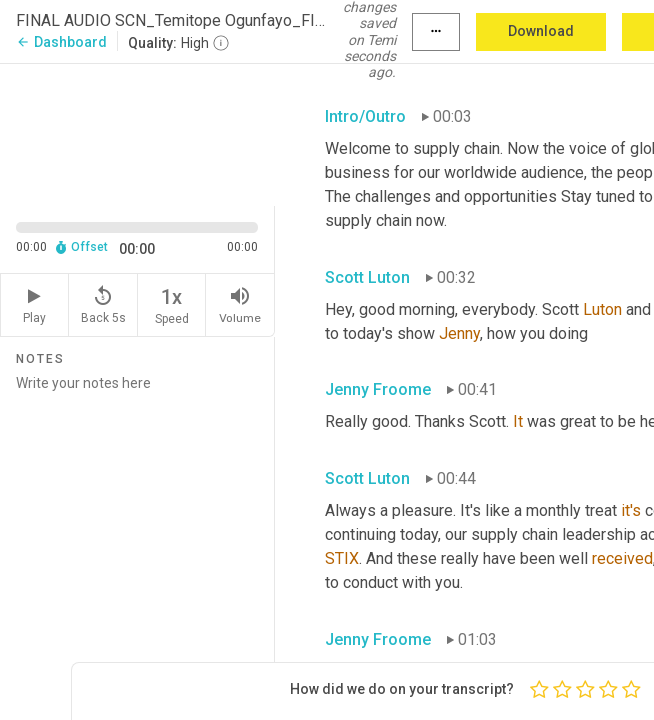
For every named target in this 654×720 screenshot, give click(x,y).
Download (541, 31)
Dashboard (61, 42)
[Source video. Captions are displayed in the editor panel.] (137, 133)
